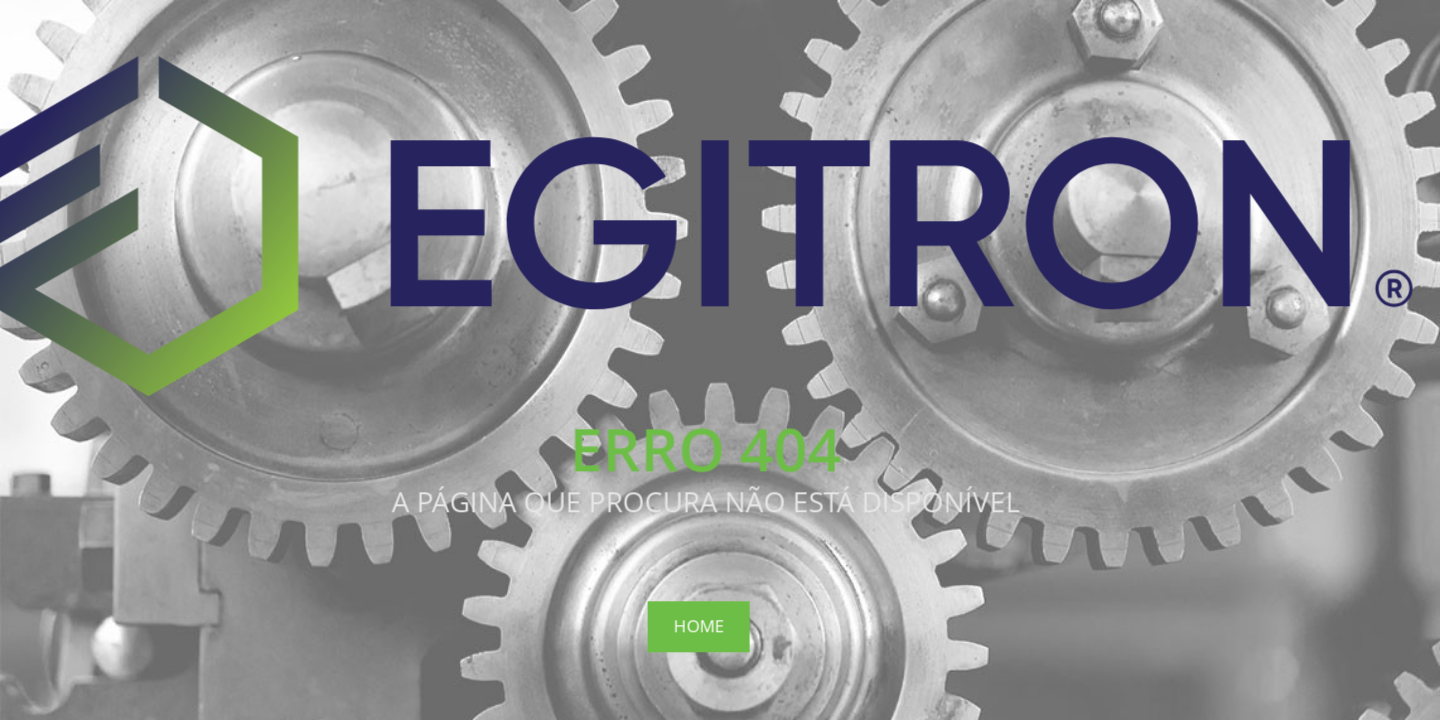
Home (698, 625)
